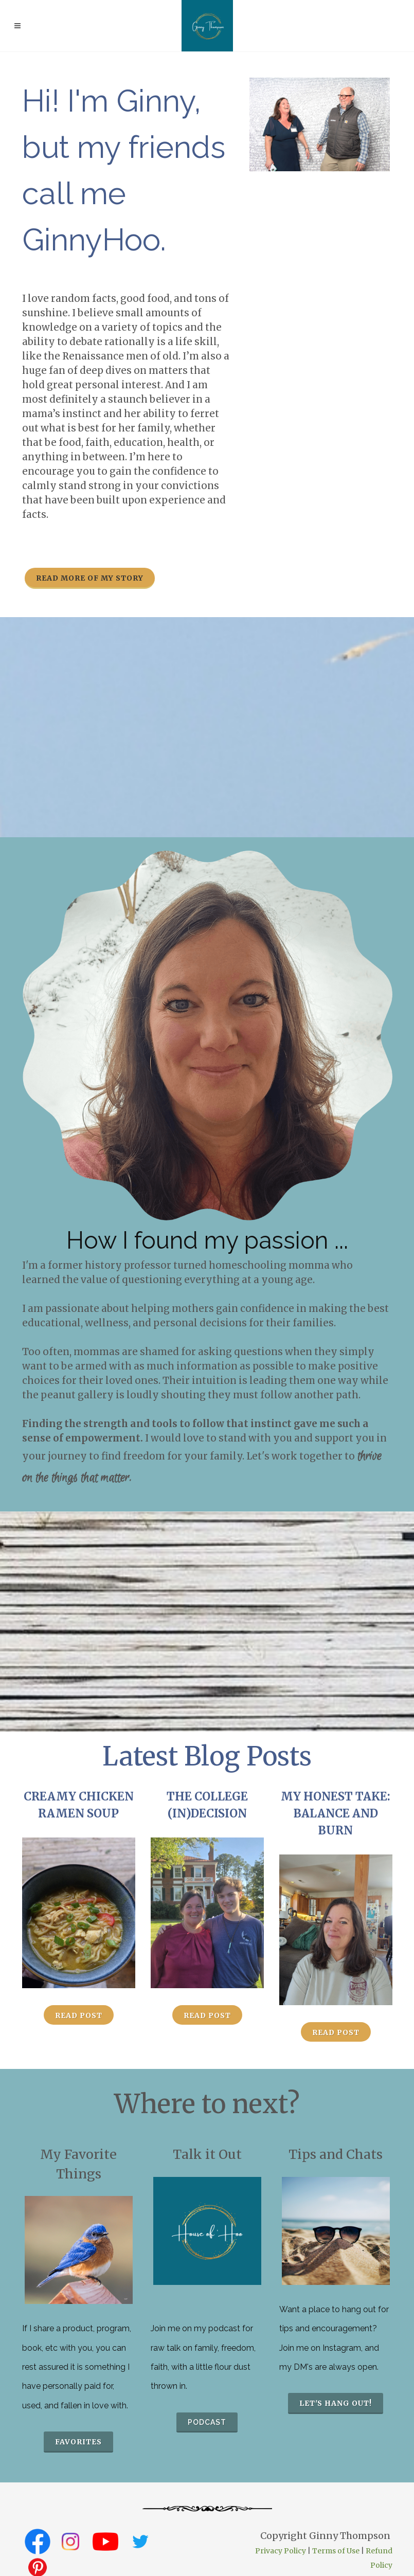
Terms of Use (335, 2550)
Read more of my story (89, 578)
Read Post (78, 2015)
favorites (78, 2441)
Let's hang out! (335, 2403)
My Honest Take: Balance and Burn (335, 1813)
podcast (207, 2422)
